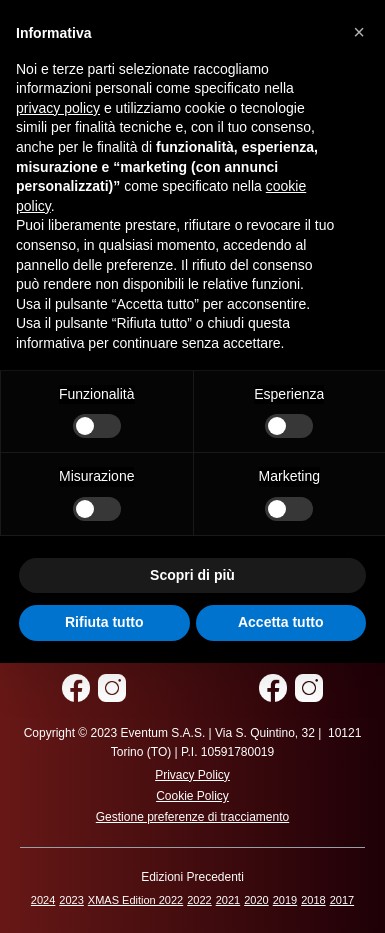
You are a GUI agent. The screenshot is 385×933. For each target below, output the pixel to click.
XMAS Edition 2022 (135, 900)
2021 (228, 900)
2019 (285, 900)
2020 (256, 900)
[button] (359, 32)
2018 (313, 900)
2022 (199, 900)
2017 (342, 900)
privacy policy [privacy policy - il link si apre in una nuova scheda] (58, 108)
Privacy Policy (192, 775)
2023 (71, 900)
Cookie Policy (192, 796)
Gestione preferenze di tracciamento (192, 817)
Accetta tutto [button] (281, 622)
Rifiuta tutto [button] (104, 622)
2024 (43, 900)
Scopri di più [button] (192, 575)
